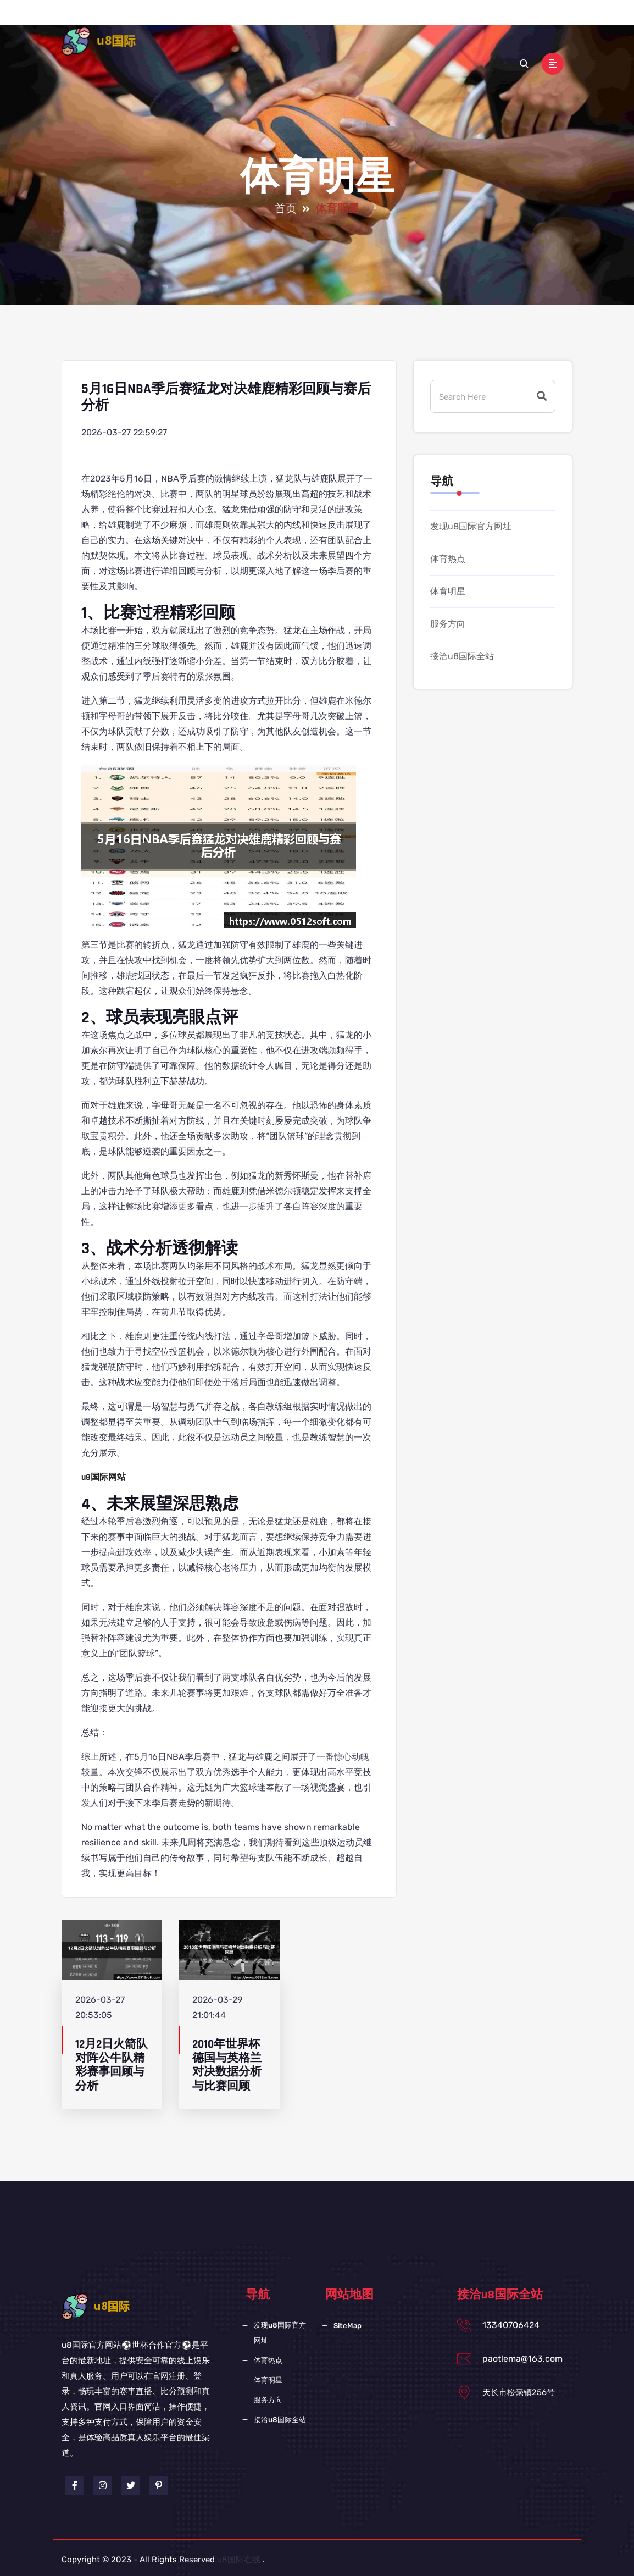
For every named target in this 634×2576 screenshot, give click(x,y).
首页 (222, 20)
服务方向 (438, 20)
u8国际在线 (238, 2559)
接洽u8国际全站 (497, 20)
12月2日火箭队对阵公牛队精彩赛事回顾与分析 (111, 2065)
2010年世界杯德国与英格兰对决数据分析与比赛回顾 (227, 2065)
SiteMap (347, 2325)
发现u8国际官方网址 (281, 20)
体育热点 (348, 20)
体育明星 (393, 20)
